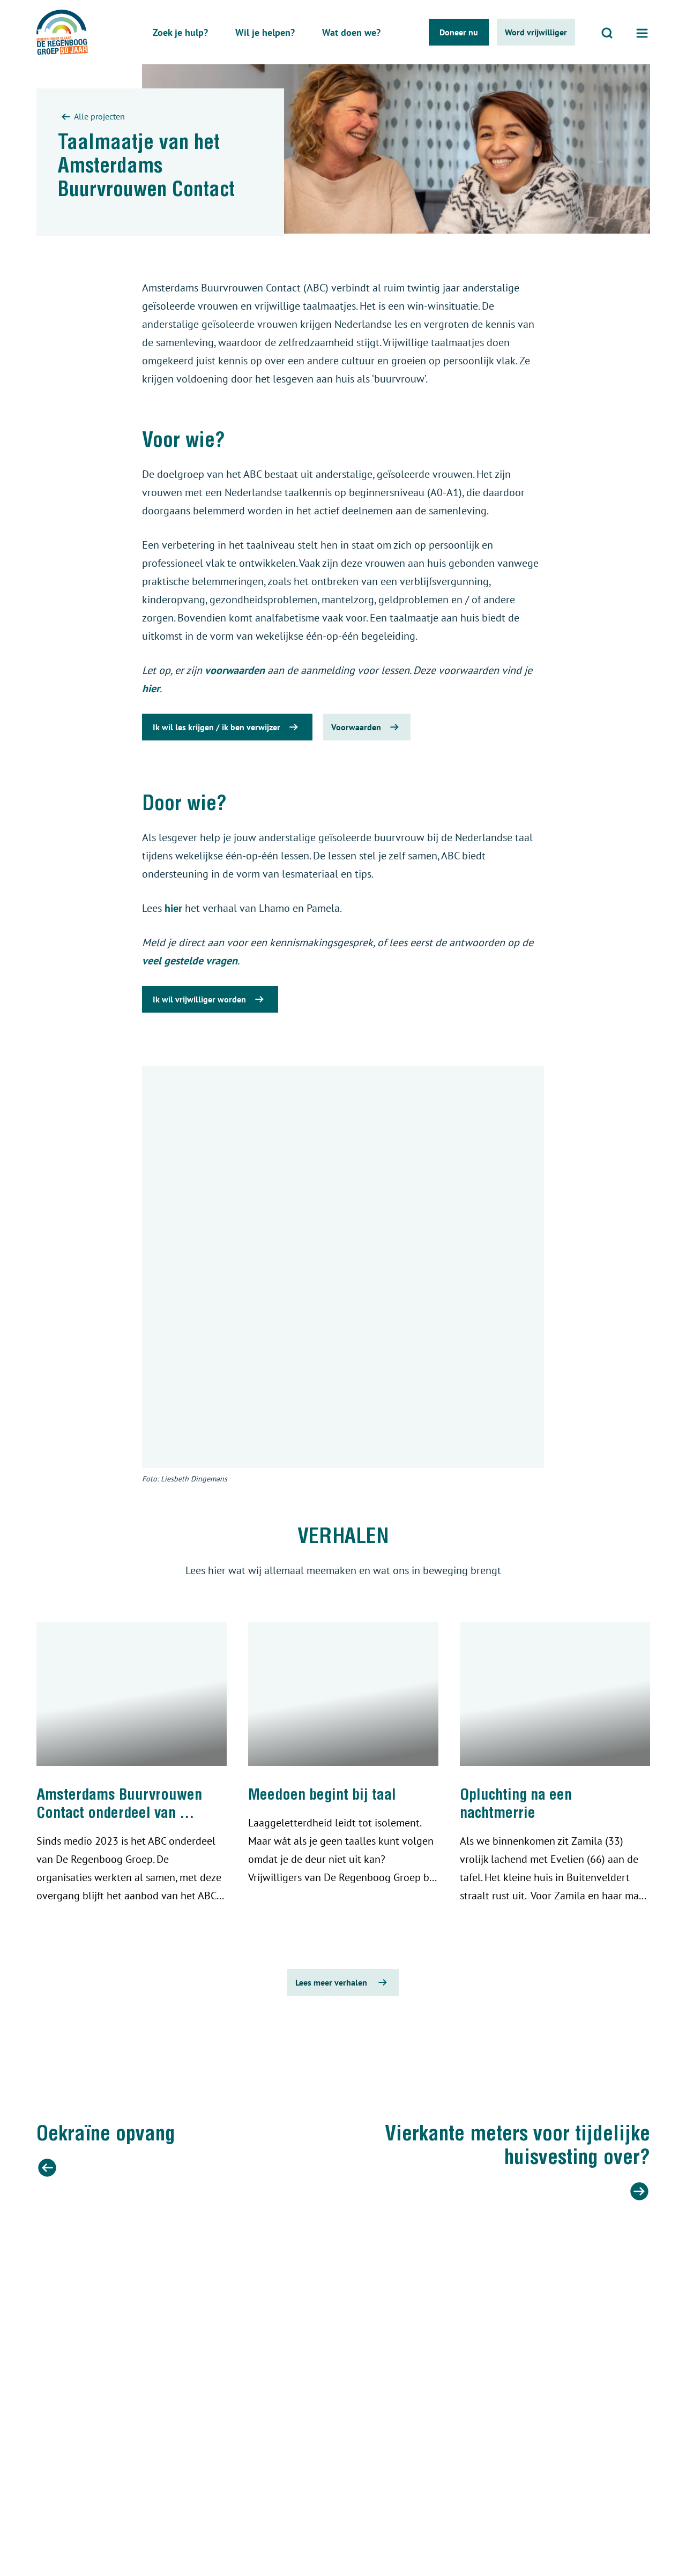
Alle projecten (91, 117)
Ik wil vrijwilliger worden (210, 999)
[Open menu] (642, 32)
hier (151, 688)
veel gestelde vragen (189, 961)
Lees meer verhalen (343, 1982)
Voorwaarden (366, 727)
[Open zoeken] (607, 32)
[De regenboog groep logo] (62, 32)
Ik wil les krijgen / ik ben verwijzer (227, 727)
